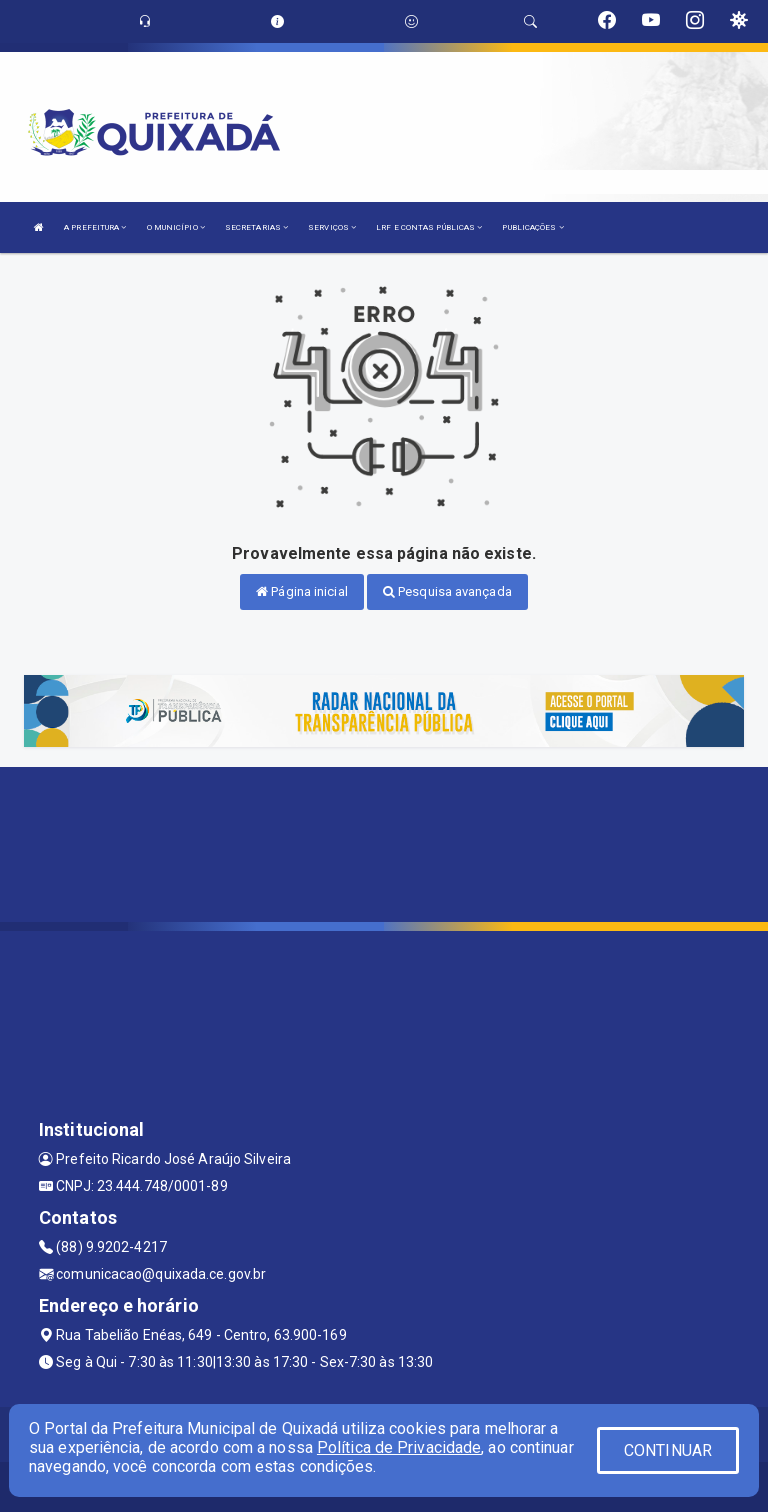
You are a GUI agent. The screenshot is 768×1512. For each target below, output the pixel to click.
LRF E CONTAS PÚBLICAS (429, 227)
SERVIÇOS (332, 227)
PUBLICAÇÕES (532, 227)
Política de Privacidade (399, 1447)
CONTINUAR (668, 1450)
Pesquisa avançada (447, 591)
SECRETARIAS (256, 227)
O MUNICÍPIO (176, 227)
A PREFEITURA (95, 227)
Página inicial (302, 591)
